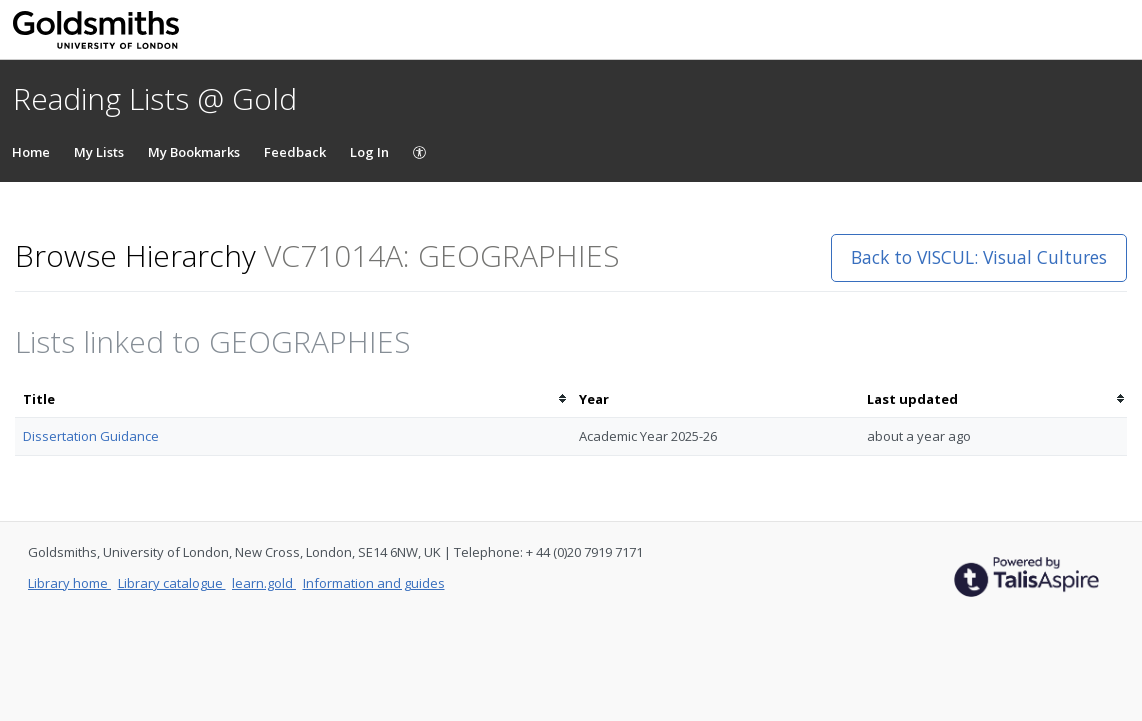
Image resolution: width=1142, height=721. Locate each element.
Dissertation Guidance (91, 436)
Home (31, 152)
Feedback (295, 152)
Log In (369, 152)
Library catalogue (172, 583)
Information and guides (374, 583)
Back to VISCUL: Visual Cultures (979, 257)
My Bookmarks (194, 152)
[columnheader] (293, 399)
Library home (69, 583)
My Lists (99, 152)
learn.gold (264, 583)
